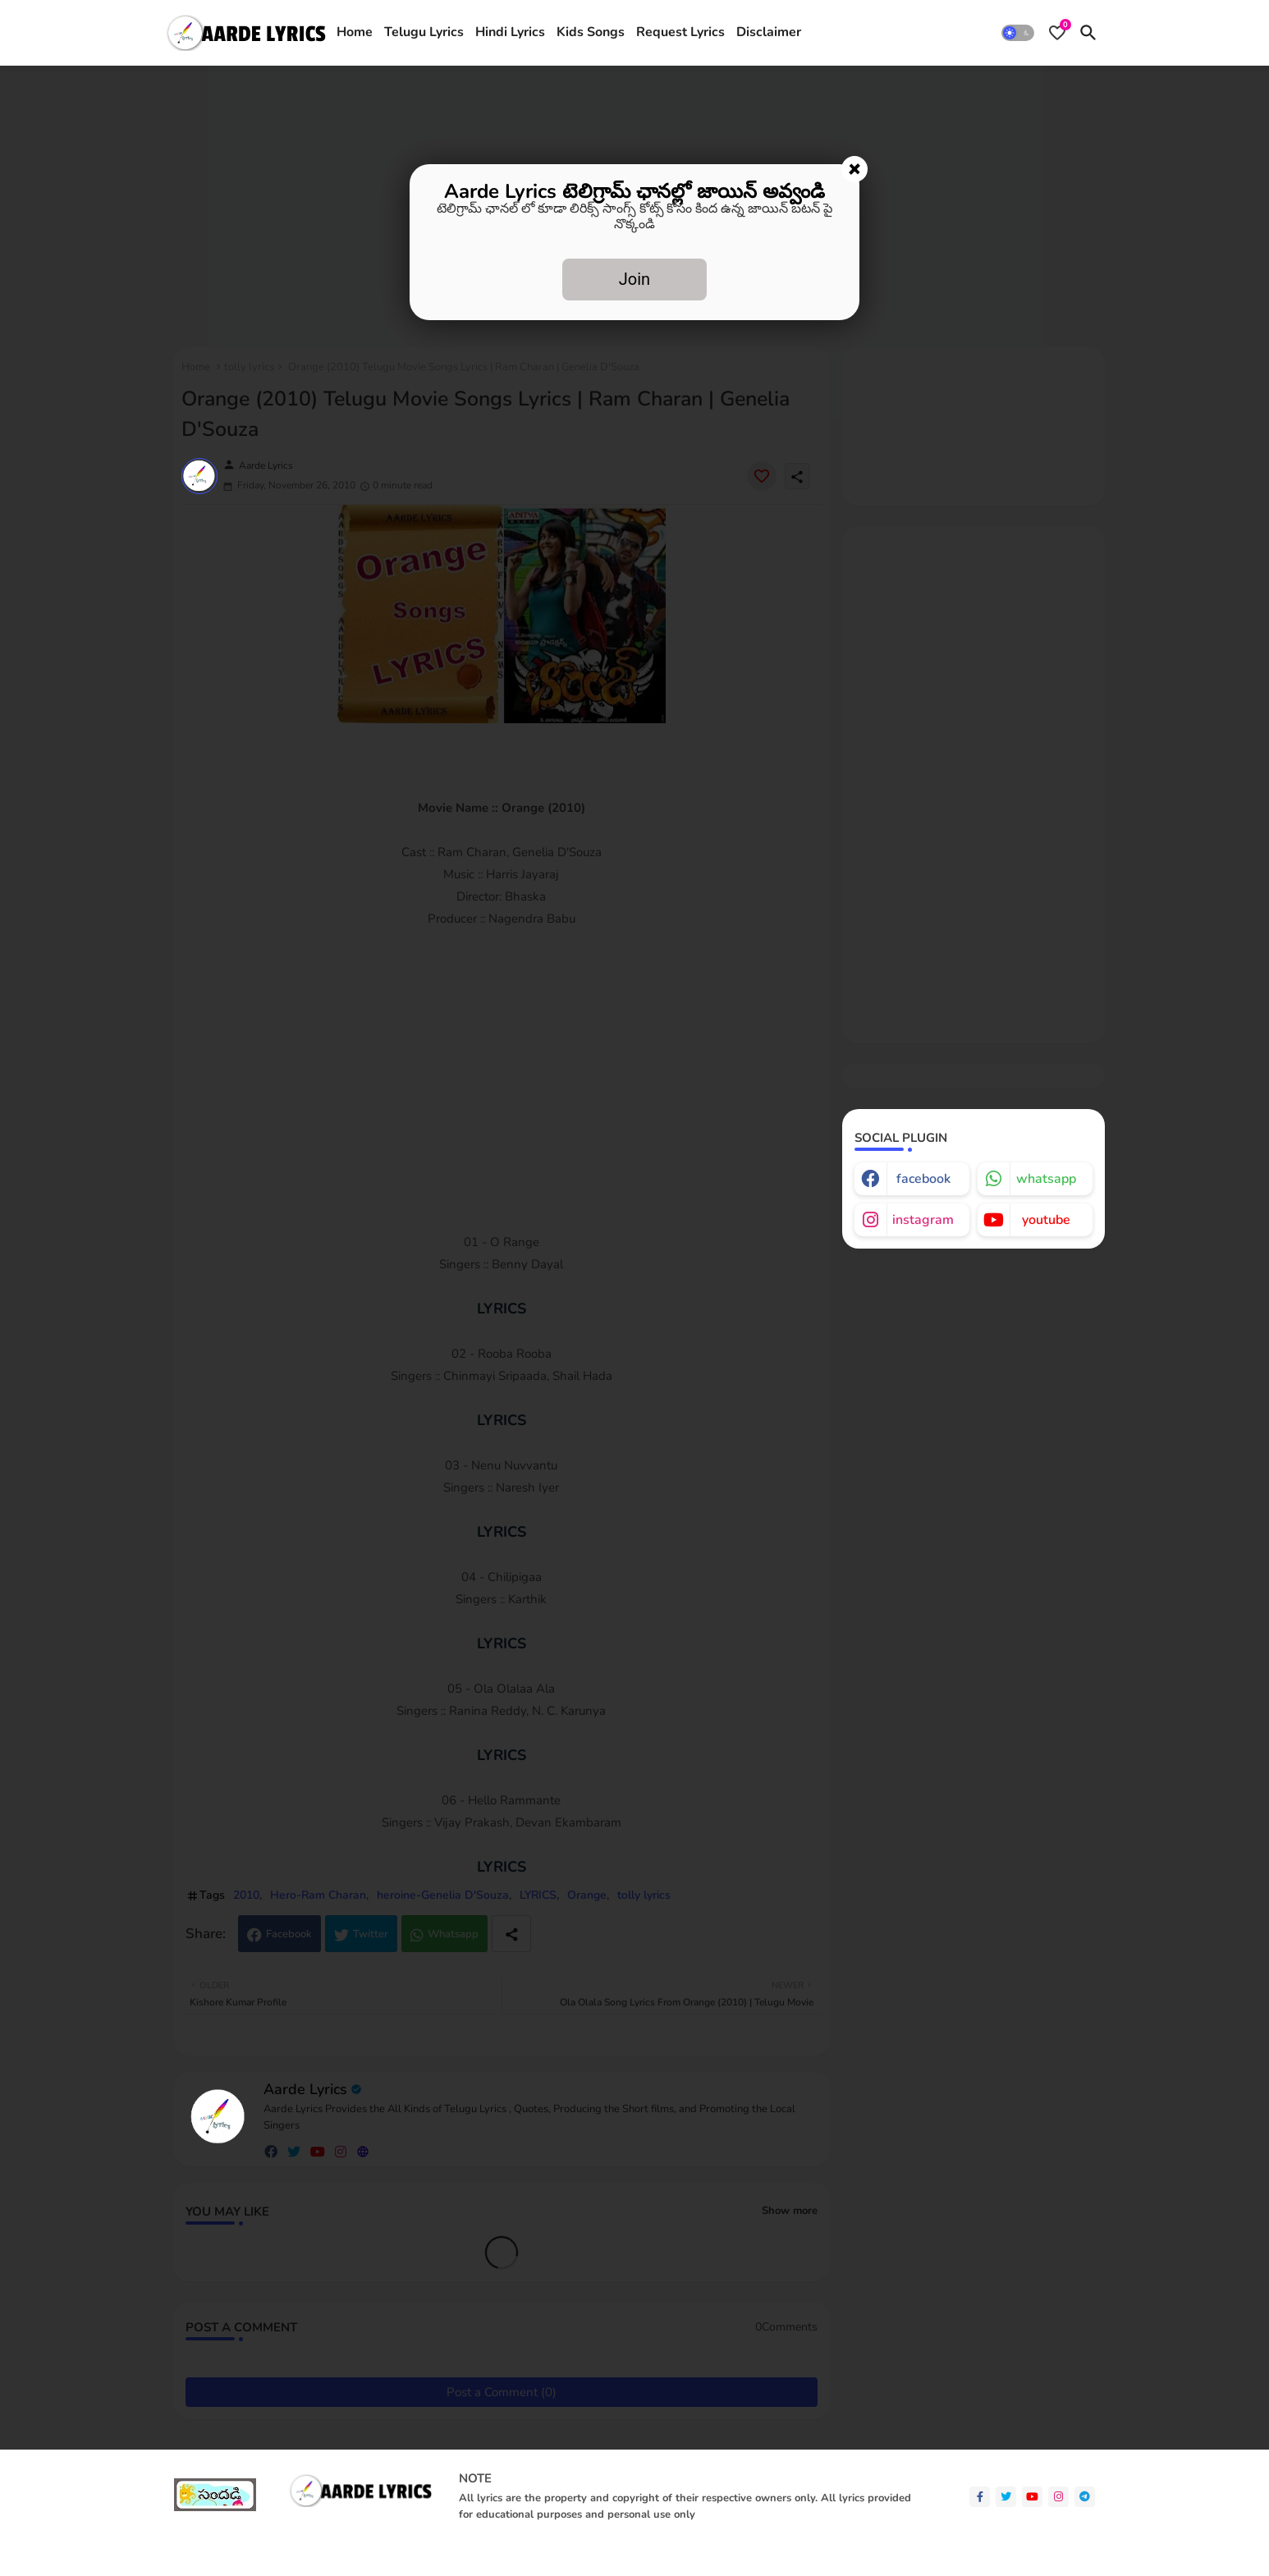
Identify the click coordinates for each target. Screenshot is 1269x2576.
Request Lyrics (680, 32)
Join (634, 279)
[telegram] (1084, 2497)
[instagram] (1058, 2497)
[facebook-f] (979, 2497)
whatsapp (1046, 1179)
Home (355, 32)
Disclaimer (768, 32)
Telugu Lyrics (424, 32)
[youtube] (1032, 2497)
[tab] (354, 33)
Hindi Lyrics (510, 32)
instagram (923, 1220)
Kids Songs (591, 32)
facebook (923, 1179)
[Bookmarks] (1057, 33)
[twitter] (1006, 2497)
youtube (1046, 1220)
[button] (1017, 33)
